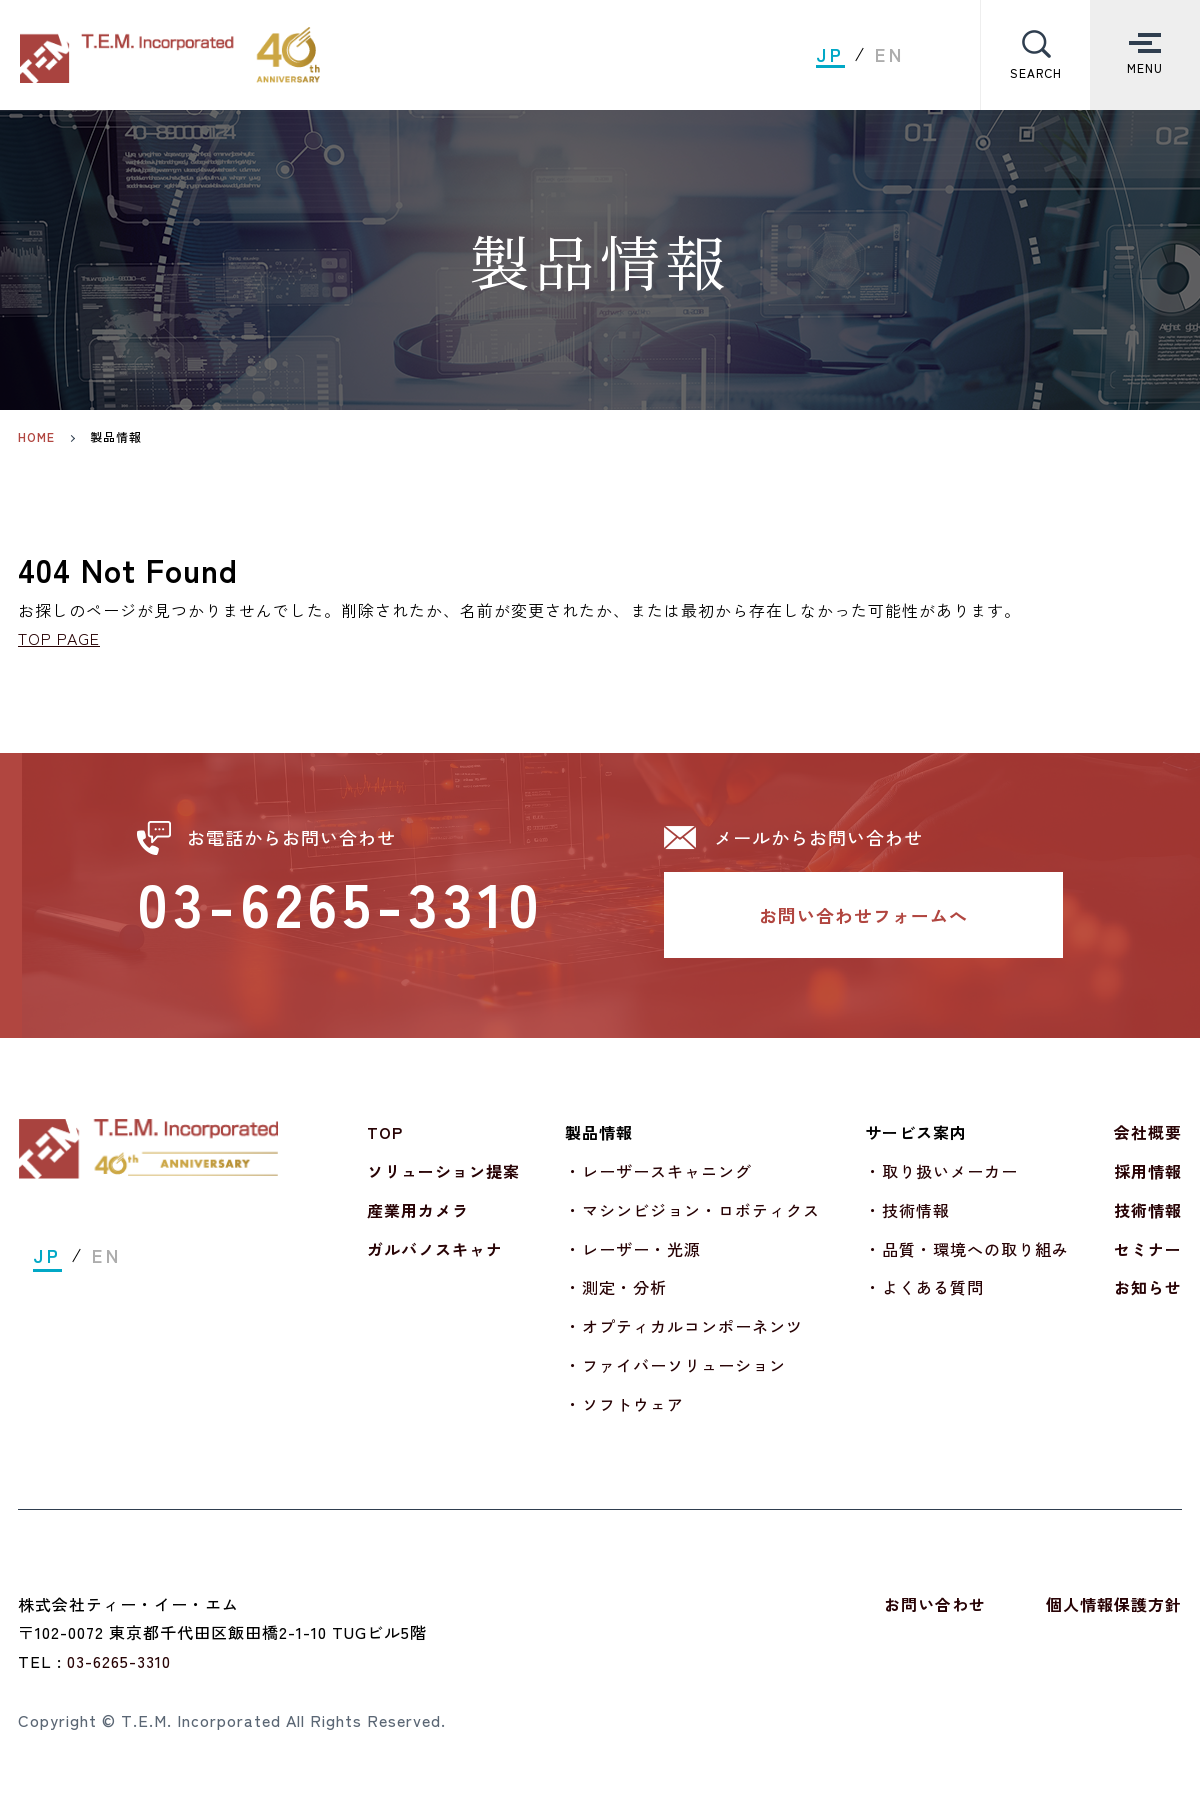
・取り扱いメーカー (941, 1171)
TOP (385, 1132)
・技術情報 (907, 1210)
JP (830, 55)
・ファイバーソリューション (675, 1365)
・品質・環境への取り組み (967, 1249)
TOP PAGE (59, 638)
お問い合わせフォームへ (863, 915)
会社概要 (1148, 1132)
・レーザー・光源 (633, 1249)
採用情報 (1148, 1171)
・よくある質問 (924, 1288)
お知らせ (1148, 1288)
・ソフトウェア (624, 1404)
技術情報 (1148, 1210)
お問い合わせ (935, 1604)
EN (890, 55)
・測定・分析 (616, 1288)
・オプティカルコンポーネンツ (684, 1326)
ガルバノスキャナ (435, 1249)
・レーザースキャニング (658, 1171)
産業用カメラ (418, 1210)
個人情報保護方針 (1114, 1604)
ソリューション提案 (443, 1171)
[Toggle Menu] (1145, 55)
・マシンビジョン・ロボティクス (692, 1210)
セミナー (1148, 1249)
